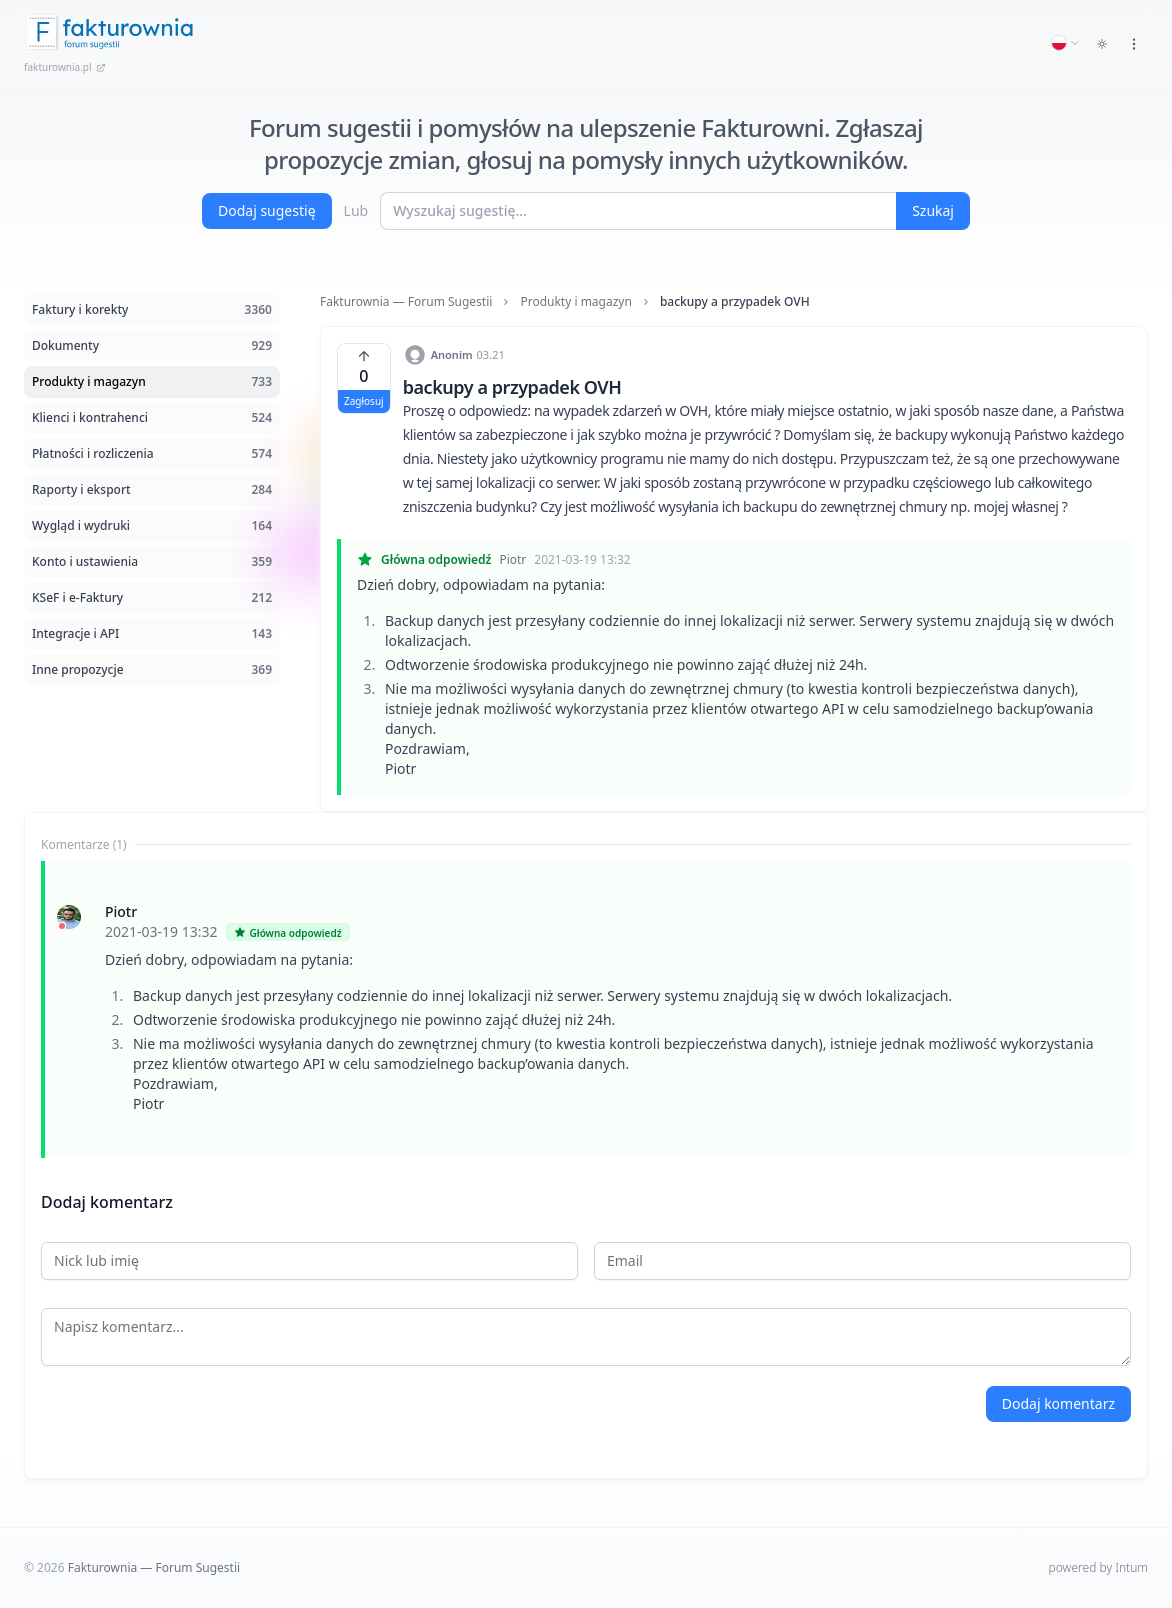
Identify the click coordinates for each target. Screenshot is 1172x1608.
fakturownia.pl (65, 67)
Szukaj (933, 210)
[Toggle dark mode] (1102, 44)
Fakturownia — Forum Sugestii (406, 302)
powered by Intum (1098, 1567)
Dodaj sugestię (267, 210)
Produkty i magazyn (575, 302)
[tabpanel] (586, 1009)
